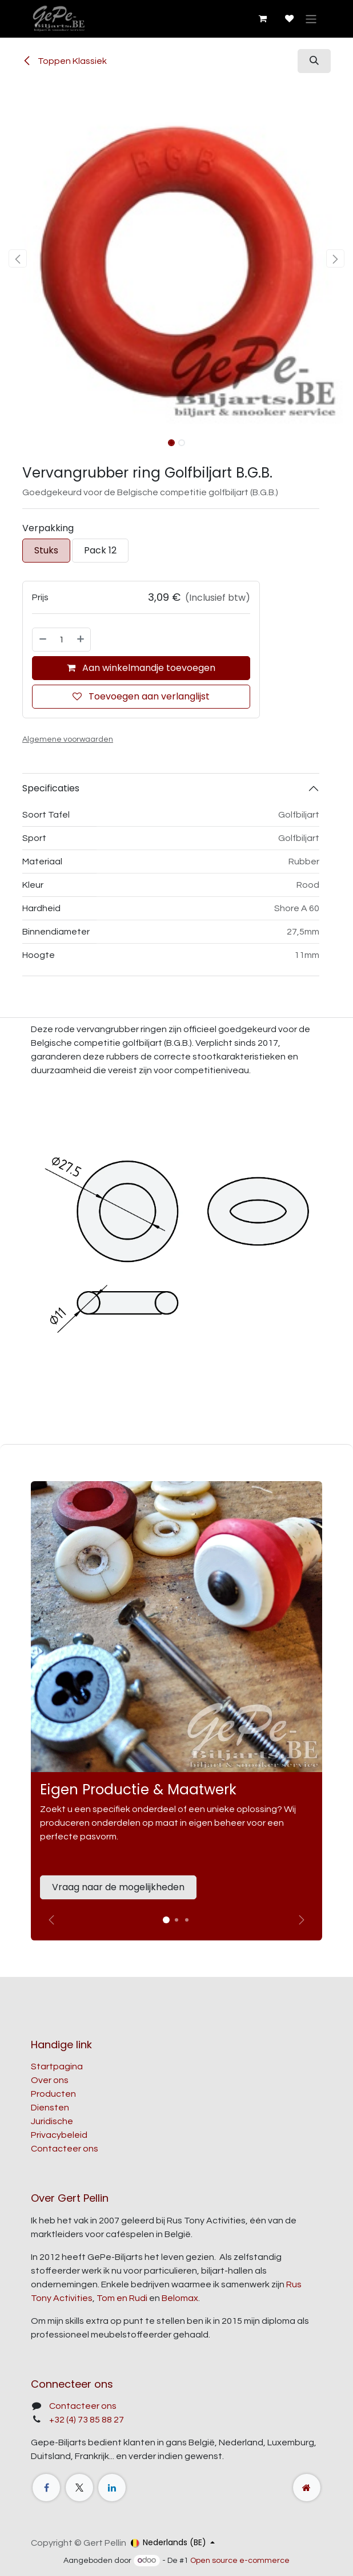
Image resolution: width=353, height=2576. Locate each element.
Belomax (180, 2298)
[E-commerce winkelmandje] (262, 19)
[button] (314, 61)
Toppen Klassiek (64, 61)
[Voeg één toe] (81, 639)
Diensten (50, 2107)
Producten (53, 2093)
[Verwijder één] (42, 639)
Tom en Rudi (122, 2298)
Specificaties (50, 788)
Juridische (52, 2121)
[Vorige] (51, 1919)
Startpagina (57, 2066)
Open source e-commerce (240, 2561)
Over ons (50, 2080)
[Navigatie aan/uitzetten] (311, 18)
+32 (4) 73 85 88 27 (86, 2419)
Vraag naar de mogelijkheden (118, 1887)
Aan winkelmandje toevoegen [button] (141, 667)
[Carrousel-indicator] (176, 1920)
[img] (301, 1919)
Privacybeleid (59, 2135)
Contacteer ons (64, 2148)
